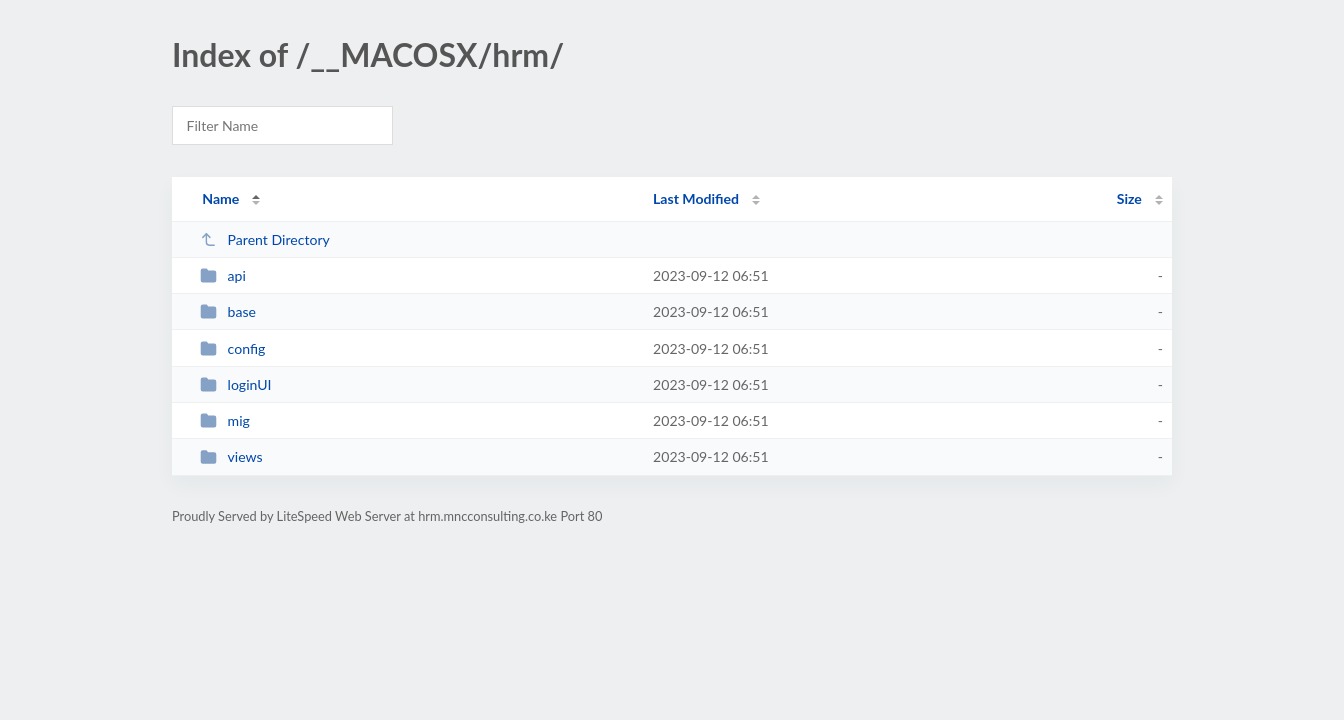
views (231, 456)
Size (1129, 198)
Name (220, 198)
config (232, 348)
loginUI (235, 384)
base (228, 311)
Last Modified (696, 198)
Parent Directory (265, 239)
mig (225, 420)
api (223, 275)
